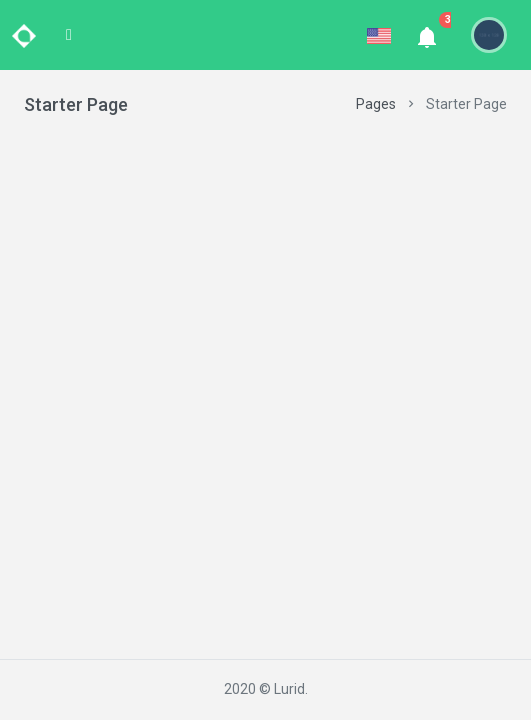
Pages (376, 104)
